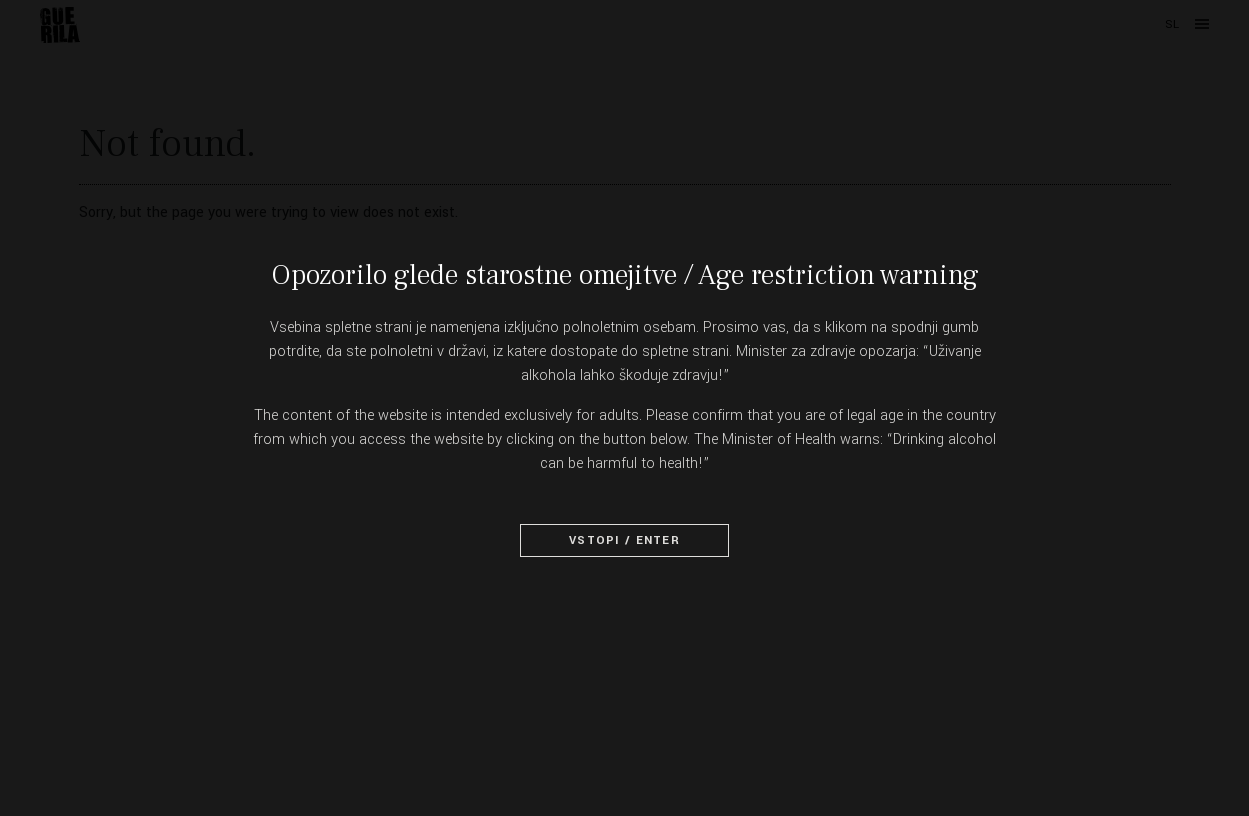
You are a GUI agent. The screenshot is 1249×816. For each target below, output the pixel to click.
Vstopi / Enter (624, 540)
